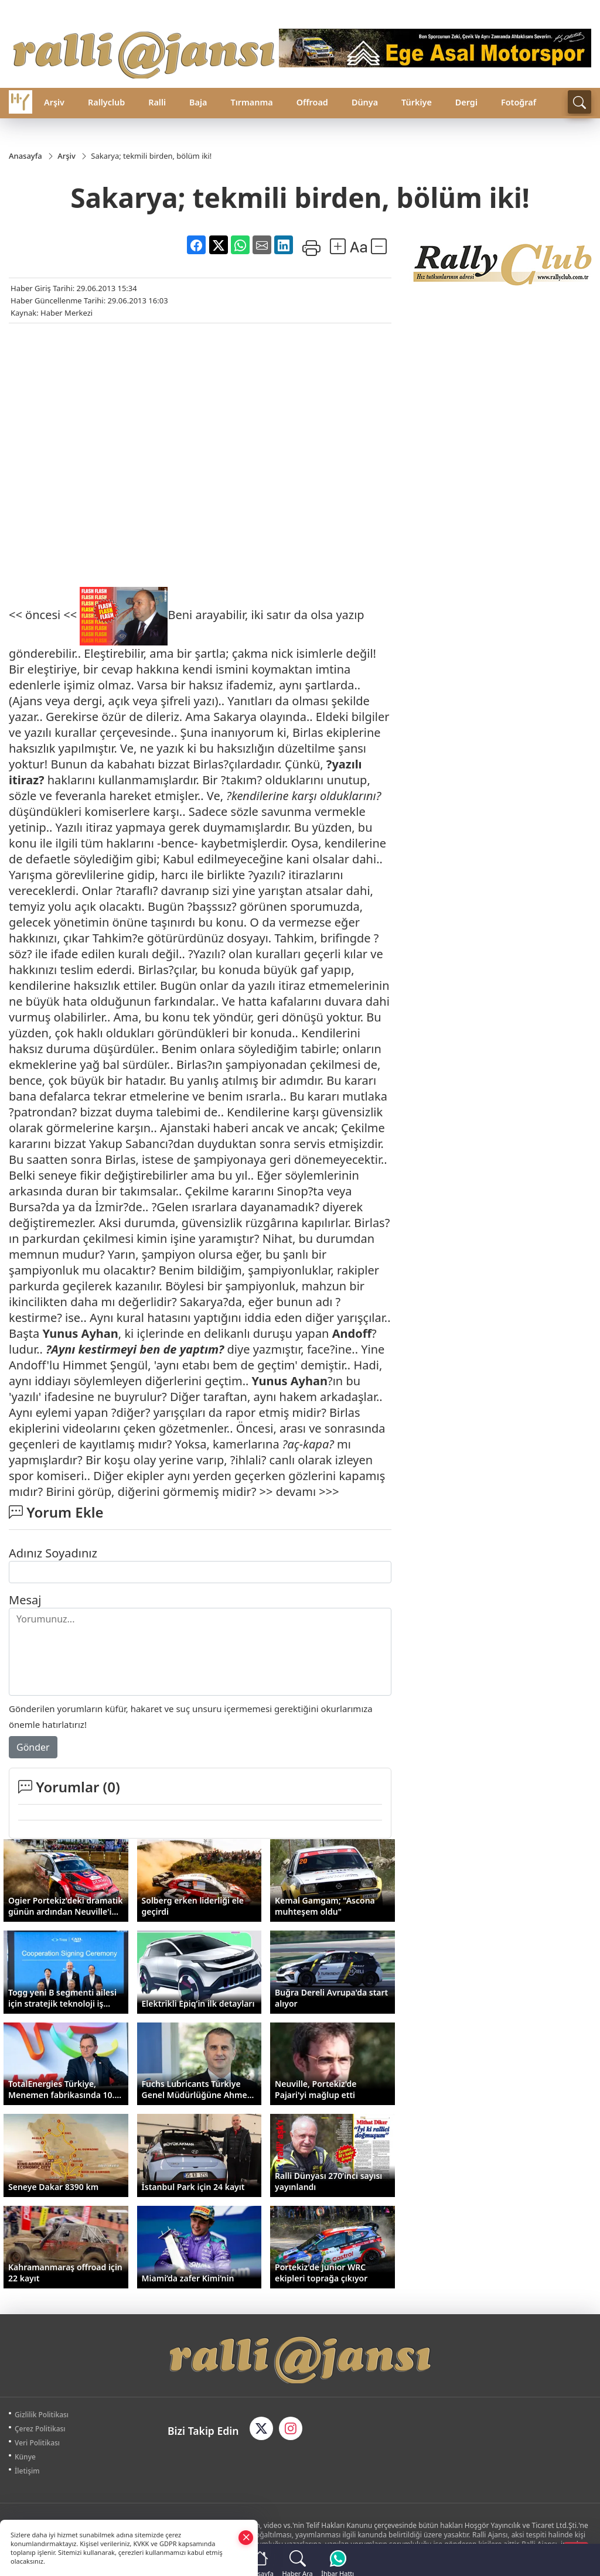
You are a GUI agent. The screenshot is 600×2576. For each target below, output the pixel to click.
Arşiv (54, 102)
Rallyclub (106, 102)
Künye (25, 2457)
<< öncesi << (43, 615)
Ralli (157, 102)
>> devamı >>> (299, 1491)
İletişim (27, 2471)
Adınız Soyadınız (53, 1553)
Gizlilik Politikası (42, 2415)
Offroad (312, 102)
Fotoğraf (518, 102)
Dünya (365, 102)
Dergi (466, 102)
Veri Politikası (37, 2443)
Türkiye (416, 102)
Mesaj (25, 1600)
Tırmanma (251, 102)
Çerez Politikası (40, 2429)
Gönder (33, 1747)
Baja (198, 102)
